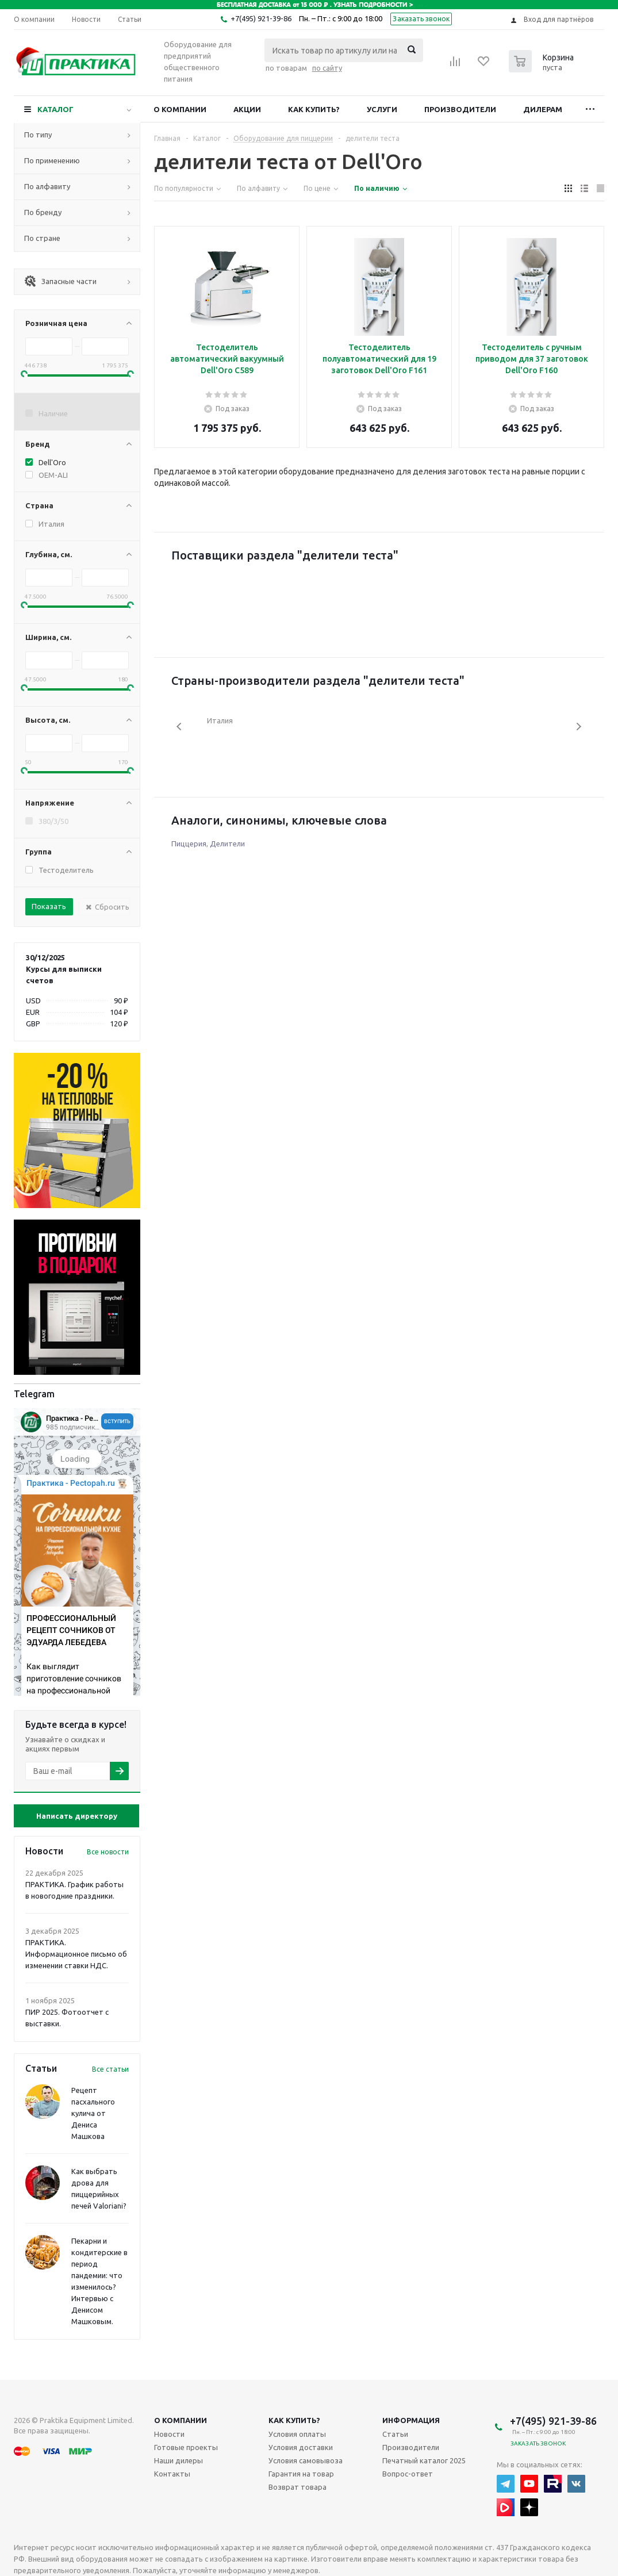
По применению (52, 160)
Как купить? (314, 109)
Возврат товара (297, 2487)
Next (578, 726)
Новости (169, 2434)
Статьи (395, 2434)
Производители (460, 109)
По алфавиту (47, 186)
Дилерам (542, 109)
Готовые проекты (186, 2447)
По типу (38, 135)
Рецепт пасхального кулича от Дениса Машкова (93, 2113)
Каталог (55, 109)
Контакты (172, 2474)
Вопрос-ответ (407, 2474)
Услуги (382, 109)
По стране (42, 238)
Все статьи (110, 2069)
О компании (179, 109)
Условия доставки (300, 2447)
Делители (227, 843)
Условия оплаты (297, 2434)
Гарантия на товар (301, 2474)
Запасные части (60, 281)
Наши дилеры (178, 2460)
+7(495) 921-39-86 (261, 18)
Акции (247, 109)
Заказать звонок (421, 18)
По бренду (43, 212)
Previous (179, 726)
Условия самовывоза (305, 2460)
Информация (411, 2420)
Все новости (108, 1852)
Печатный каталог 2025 (424, 2460)
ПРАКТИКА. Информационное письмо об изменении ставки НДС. (76, 1953)
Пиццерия (188, 843)
